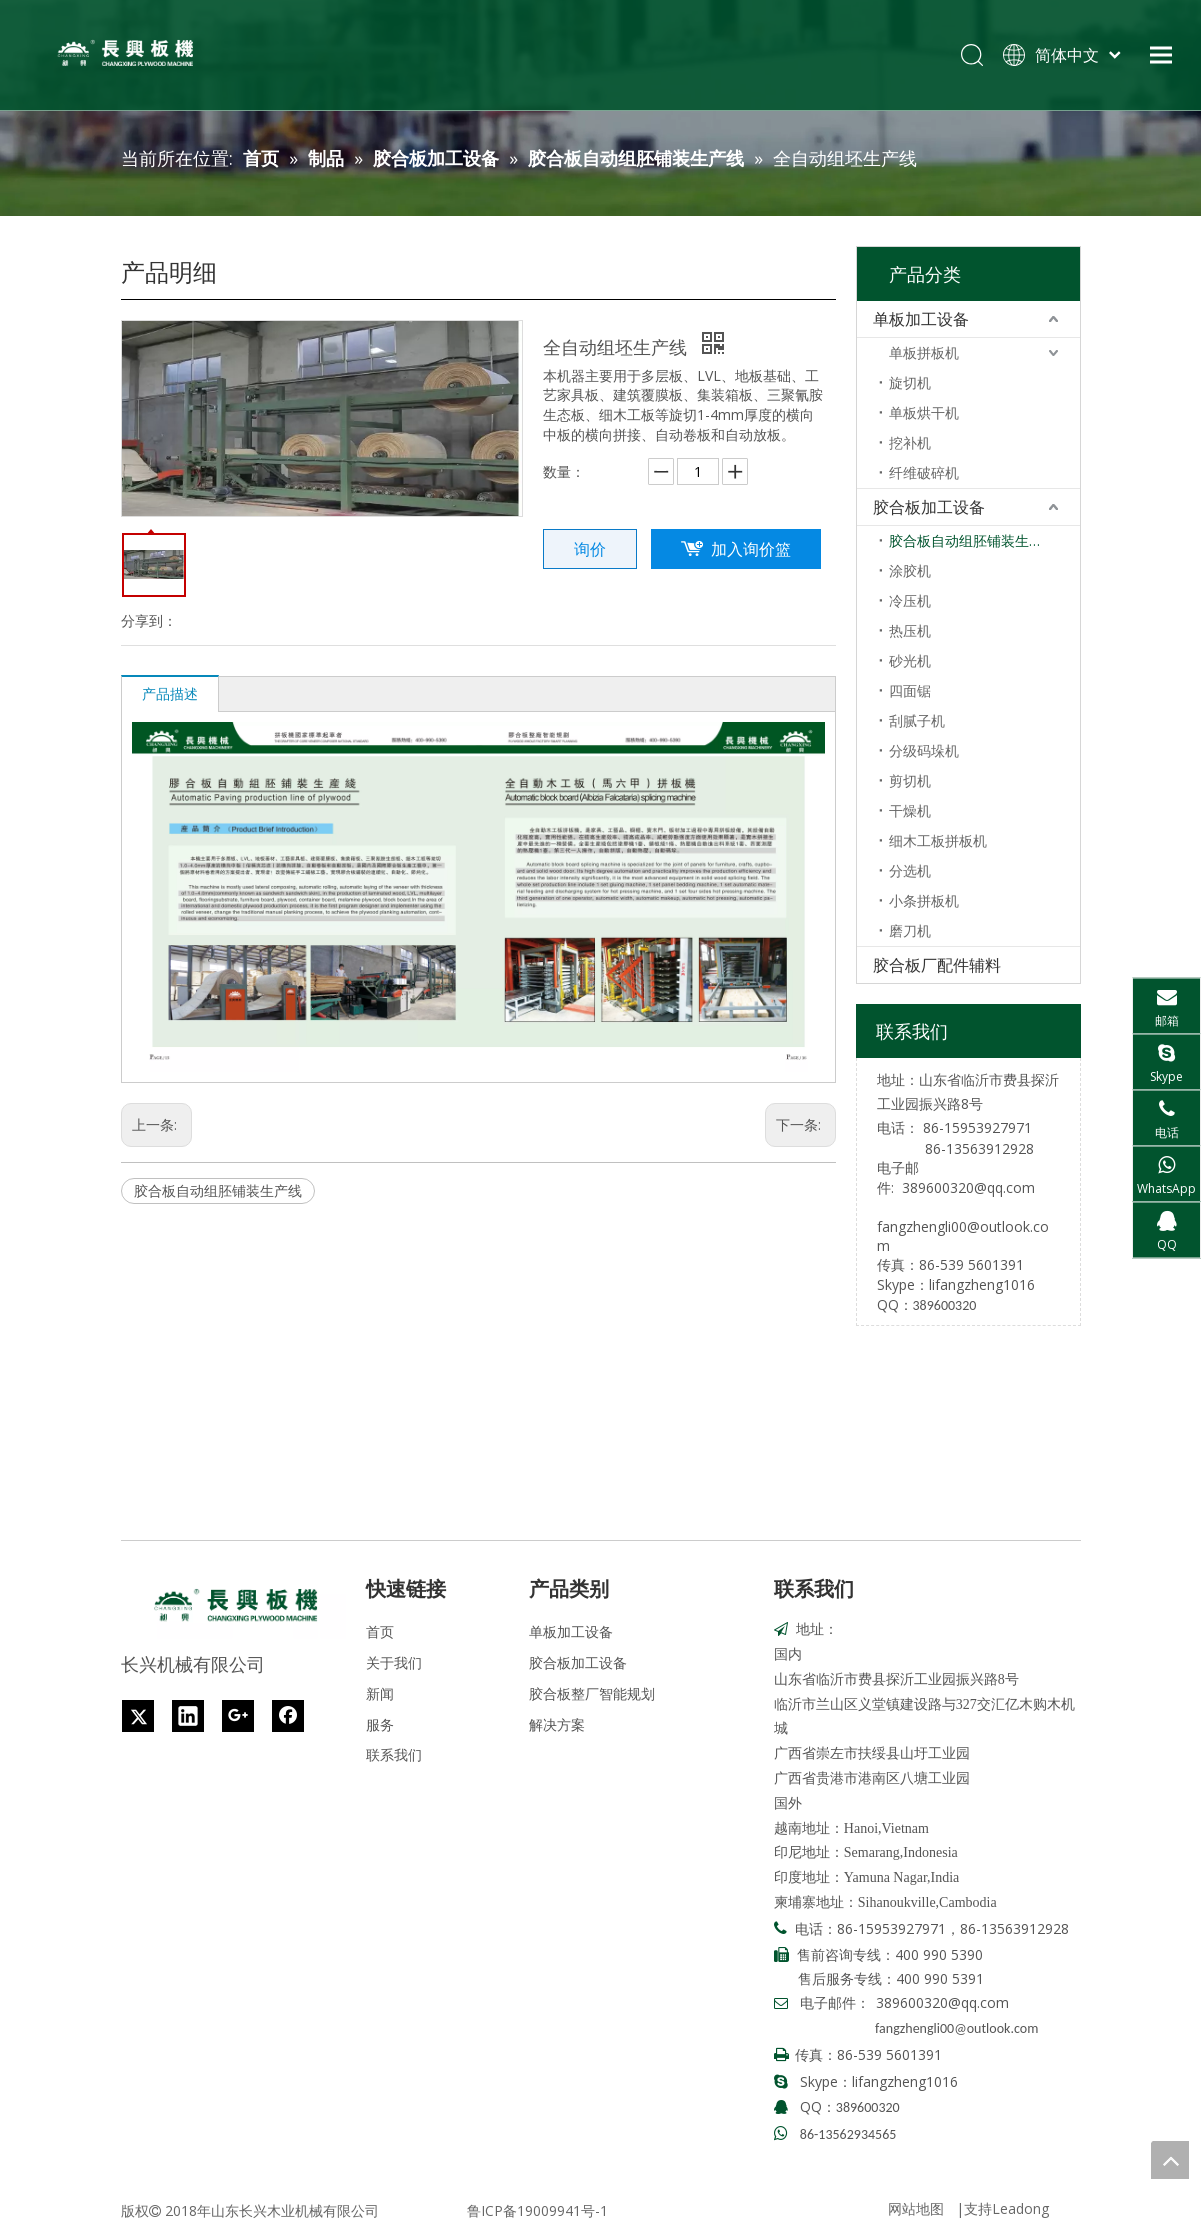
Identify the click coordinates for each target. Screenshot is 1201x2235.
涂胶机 (910, 570)
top (1170, 2160)
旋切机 (910, 382)
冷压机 (910, 600)
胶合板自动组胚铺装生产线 (218, 1190)
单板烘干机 (924, 412)
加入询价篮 (751, 549)
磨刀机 (910, 930)
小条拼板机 (924, 900)
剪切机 (910, 780)
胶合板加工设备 (929, 507)
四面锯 (910, 690)
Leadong (1020, 2208)
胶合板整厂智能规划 (592, 1693)
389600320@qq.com (968, 1187)
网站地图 (916, 2208)
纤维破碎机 (924, 472)
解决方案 (557, 1724)
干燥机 (910, 810)
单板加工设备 (921, 319)
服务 (380, 1724)
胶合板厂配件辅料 (937, 965)
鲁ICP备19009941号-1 (537, 2210)
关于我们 (394, 1662)
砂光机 (910, 660)
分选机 (910, 870)
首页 (380, 1631)
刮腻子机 (917, 720)
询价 (590, 549)
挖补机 (910, 442)
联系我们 (394, 1754)
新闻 (380, 1693)
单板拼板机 (924, 352)
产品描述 (170, 693)
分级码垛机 (924, 750)
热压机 (910, 630)
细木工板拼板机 (938, 840)
